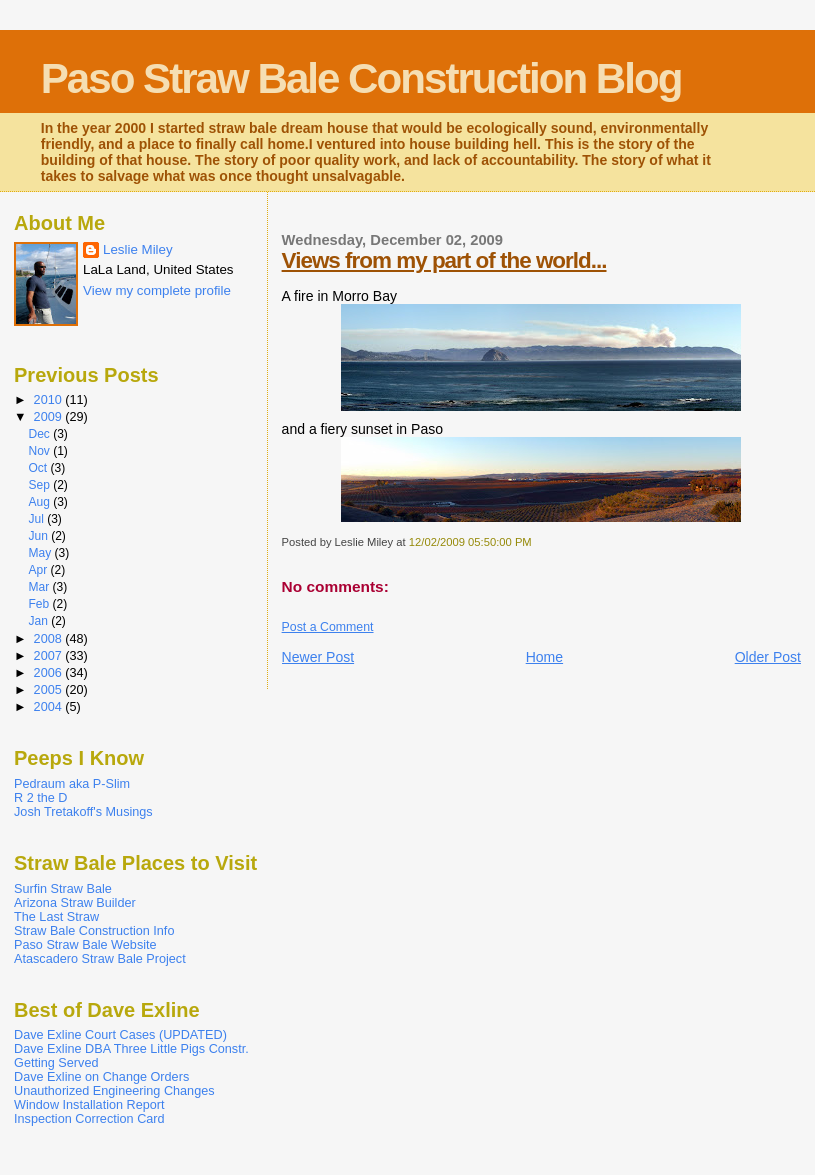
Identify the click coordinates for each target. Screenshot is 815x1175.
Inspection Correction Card (89, 1119)
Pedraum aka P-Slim (72, 784)
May (41, 553)
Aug (40, 502)
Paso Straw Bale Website (85, 945)
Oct (39, 468)
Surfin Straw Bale (63, 889)
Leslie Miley (138, 249)
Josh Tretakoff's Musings (83, 812)
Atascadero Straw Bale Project (100, 959)
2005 (50, 690)
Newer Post (318, 657)
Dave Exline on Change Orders (101, 1077)
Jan (39, 621)
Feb (40, 604)
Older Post (768, 657)
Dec (40, 434)
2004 (50, 707)
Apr (39, 570)
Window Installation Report (89, 1105)
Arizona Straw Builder (75, 903)
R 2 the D (40, 798)
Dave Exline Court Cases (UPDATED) (120, 1035)
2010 (50, 400)
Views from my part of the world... (444, 260)
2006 (50, 673)
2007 (50, 656)
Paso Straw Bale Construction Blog (361, 78)
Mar (40, 587)
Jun (39, 536)
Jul (37, 519)
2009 (50, 417)
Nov (40, 451)
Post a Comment (328, 627)
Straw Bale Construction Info (94, 931)
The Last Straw (56, 917)
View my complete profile (157, 290)
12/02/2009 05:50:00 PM (470, 542)
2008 (50, 639)
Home (544, 657)
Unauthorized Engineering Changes (114, 1091)
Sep (40, 485)
